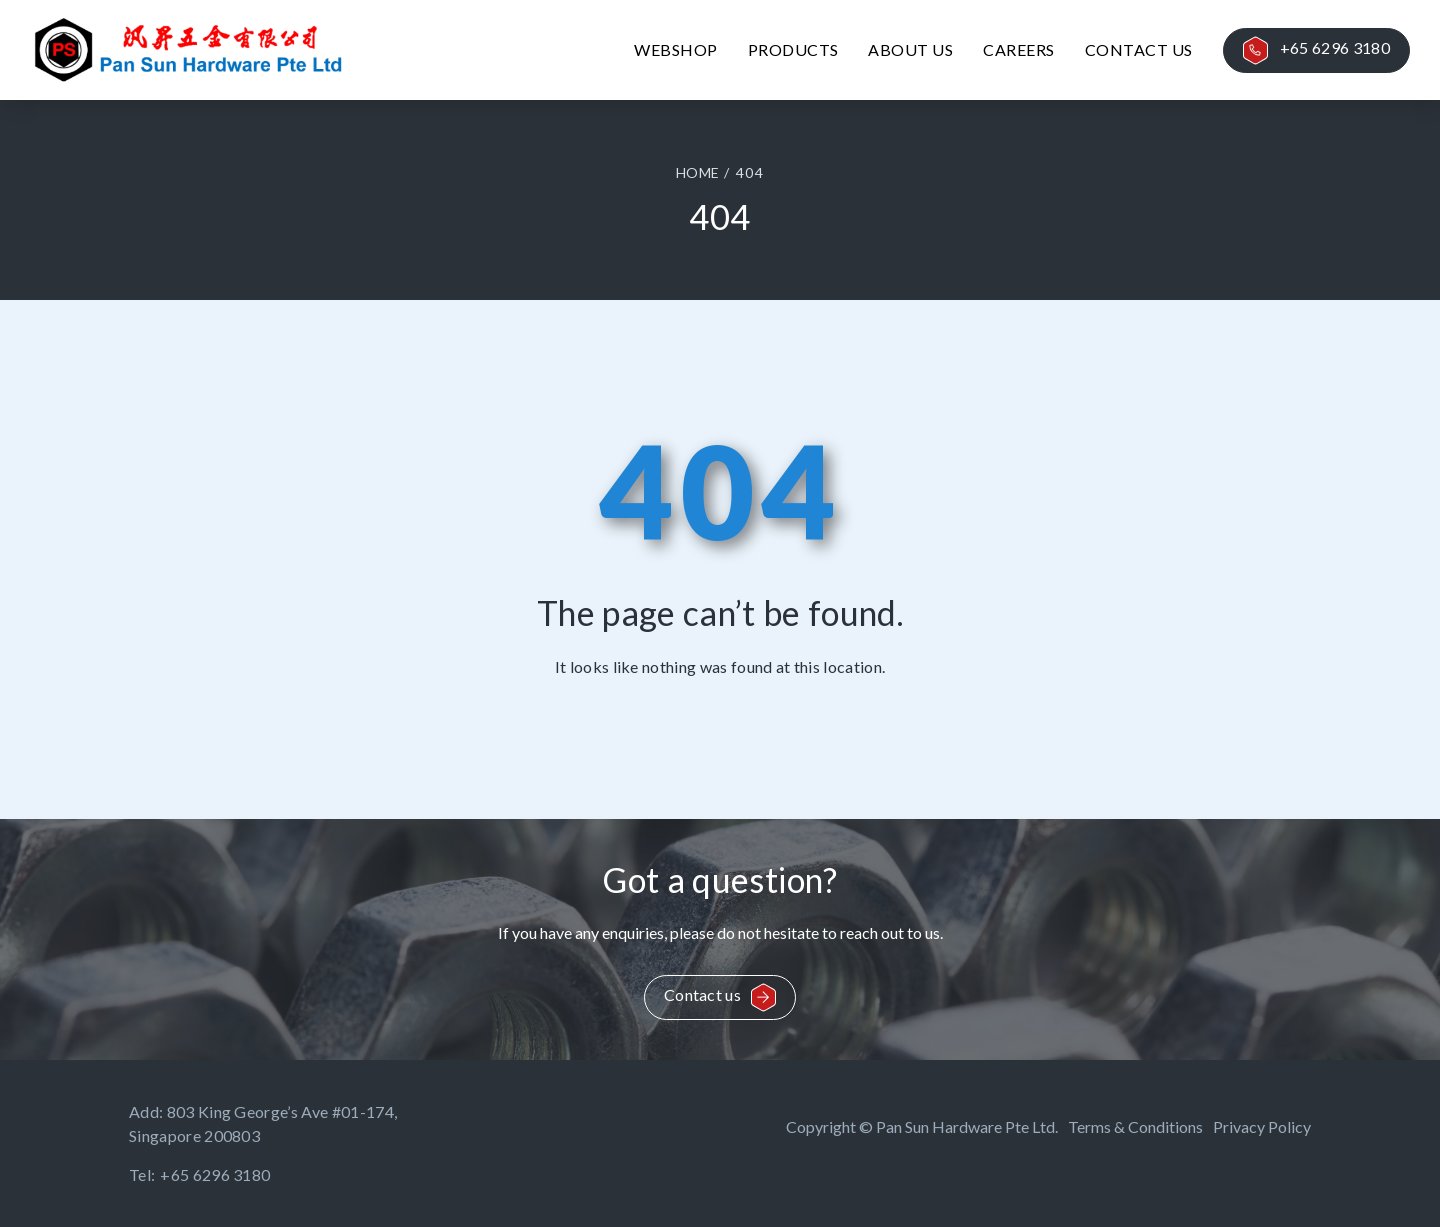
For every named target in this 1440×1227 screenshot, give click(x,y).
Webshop (675, 49)
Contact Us (1139, 49)
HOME (697, 172)
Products (793, 49)
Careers (1018, 49)
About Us (910, 49)
